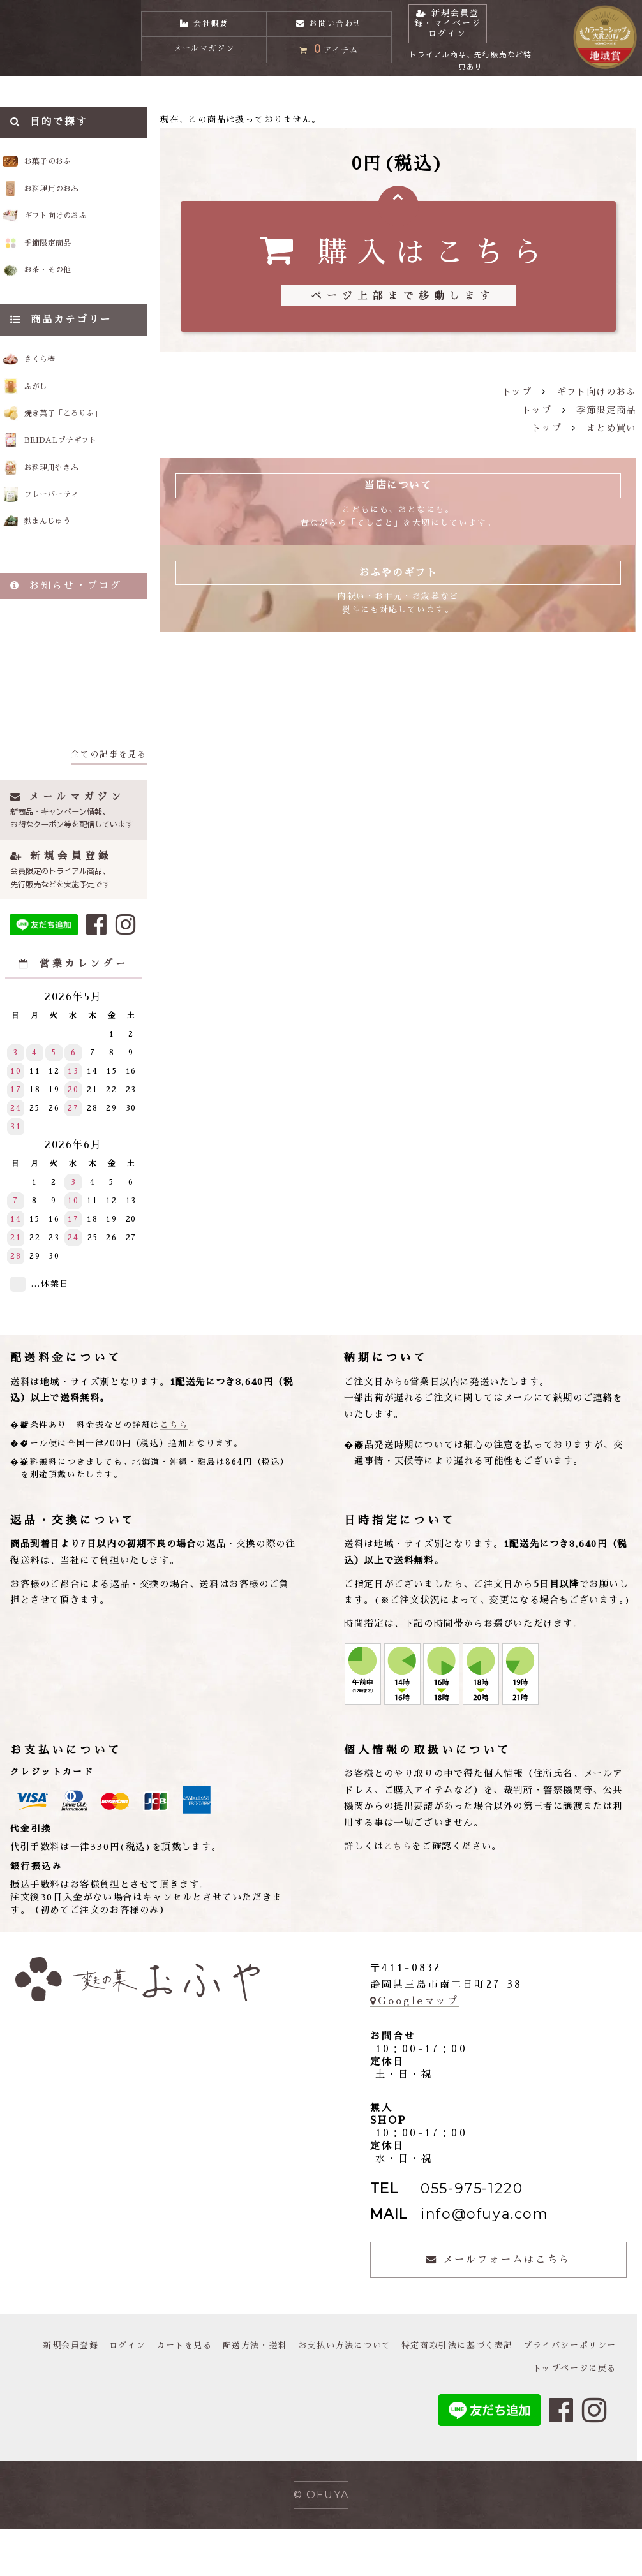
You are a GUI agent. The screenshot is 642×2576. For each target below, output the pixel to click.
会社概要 (204, 20)
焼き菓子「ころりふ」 (83, 447)
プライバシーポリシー (467, 2415)
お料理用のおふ (72, 202)
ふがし (49, 417)
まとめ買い (611, 435)
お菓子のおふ (67, 171)
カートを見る (267, 2392)
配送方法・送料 (342, 2392)
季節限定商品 (67, 263)
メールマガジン (204, 61)
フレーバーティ (68, 536)
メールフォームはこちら (498, 2305)
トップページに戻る (571, 2415)
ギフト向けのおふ (78, 232)
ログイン (207, 2392)
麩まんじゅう (64, 566)
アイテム (329, 60)
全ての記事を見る (109, 800)
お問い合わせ (329, 20)
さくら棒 (53, 387)
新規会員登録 (147, 2392)
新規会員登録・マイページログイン (472, 28)
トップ (517, 399)
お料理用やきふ (68, 506)
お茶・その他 (67, 294)
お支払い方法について (437, 2392)
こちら (174, 1471)
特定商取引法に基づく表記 (556, 2392)
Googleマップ (414, 2047)
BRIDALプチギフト (80, 476)
